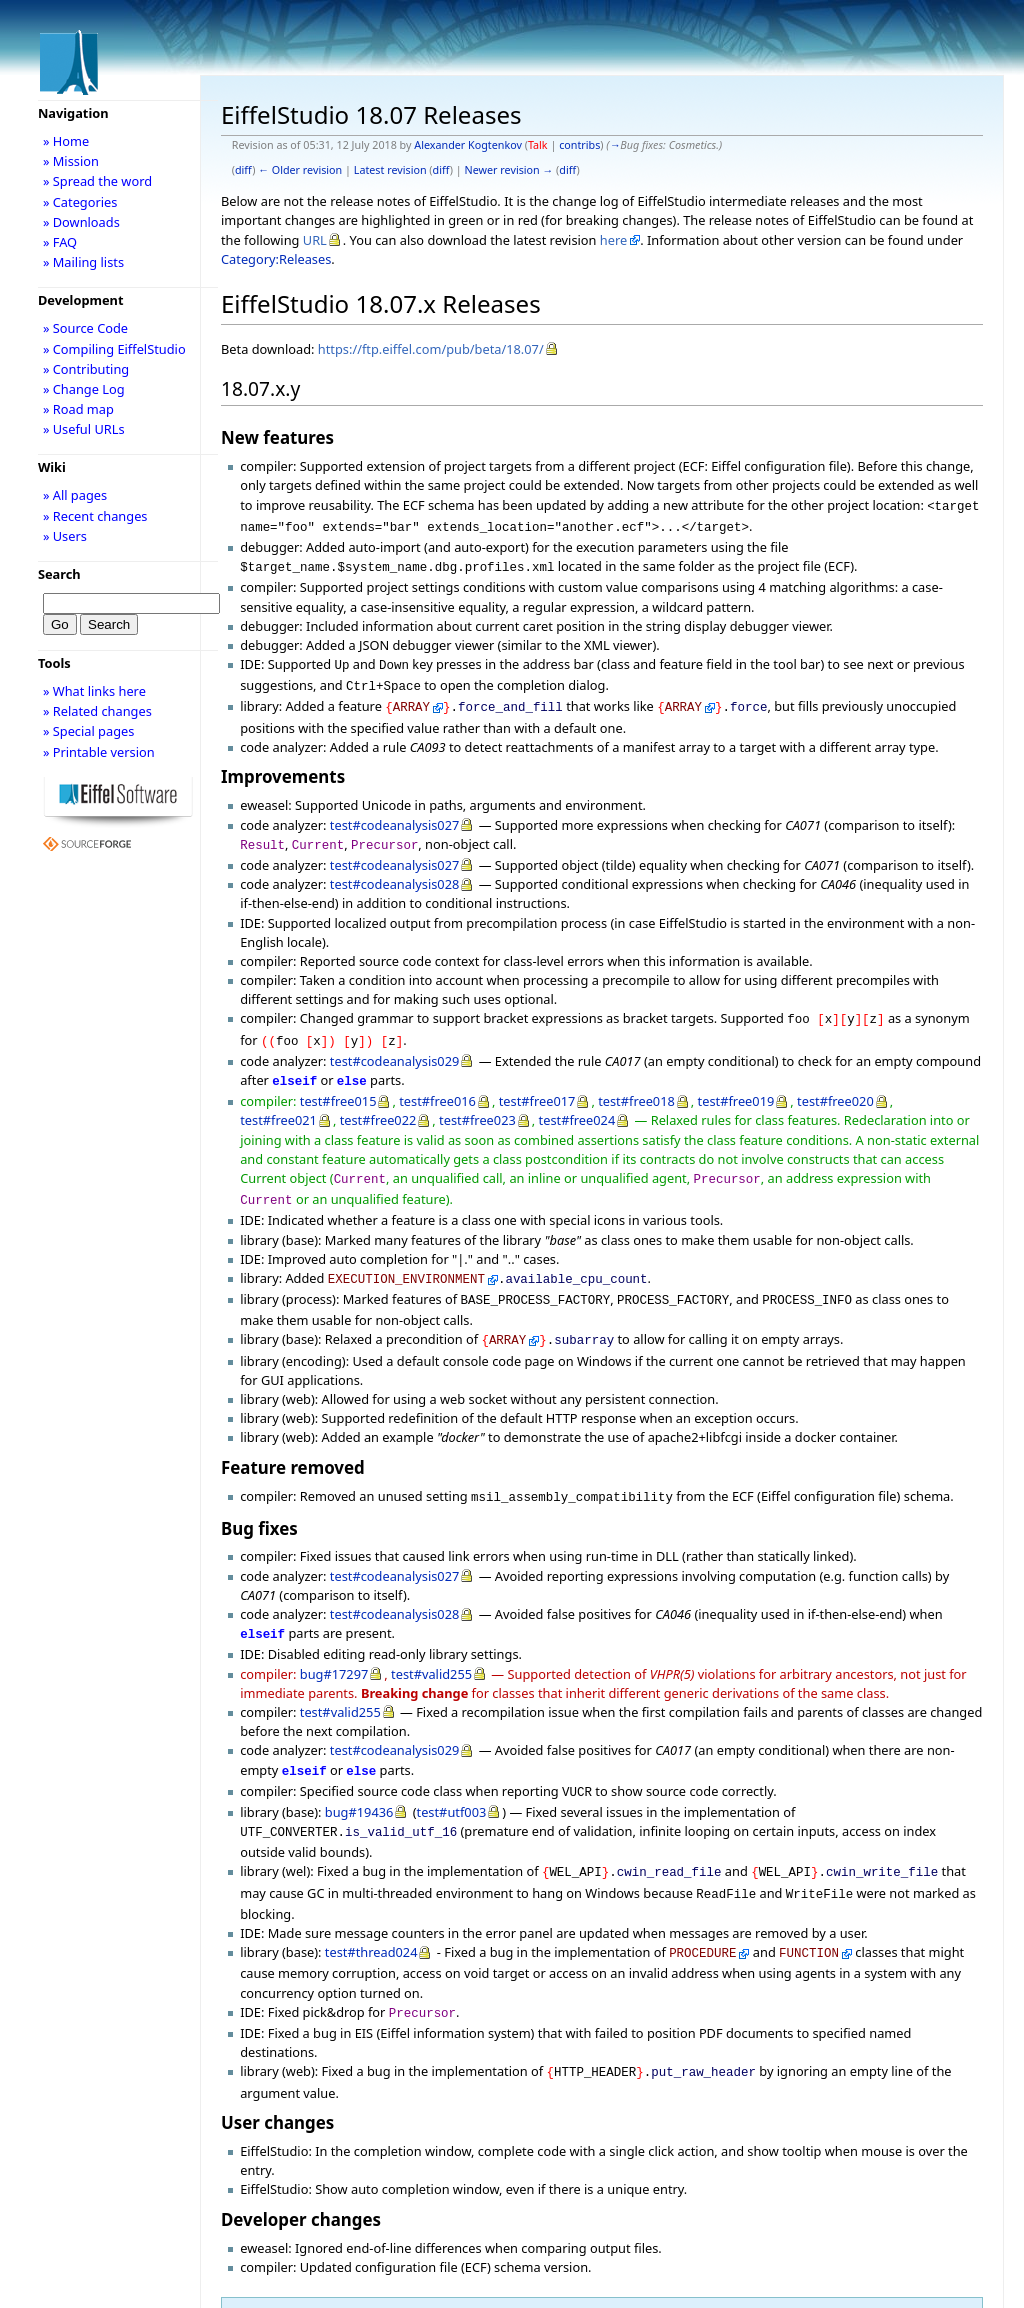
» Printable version (99, 752)
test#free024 (577, 1100)
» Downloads (81, 222)
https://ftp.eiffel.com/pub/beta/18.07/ (431, 349)
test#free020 (835, 1081)
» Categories (80, 202)
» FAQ (60, 242)
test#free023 (477, 1100)
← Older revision (300, 170)
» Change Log (84, 389)
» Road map (78, 409)
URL (315, 240)
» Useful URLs (84, 429)
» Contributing (86, 369)
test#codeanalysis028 (394, 870)
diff (243, 170)
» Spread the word (97, 181)
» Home (66, 141)
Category (254, 2262)
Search (59, 574)
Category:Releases (276, 259)
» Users (65, 536)
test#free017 (537, 1081)
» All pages (75, 495)
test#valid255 (431, 1640)
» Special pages (88, 731)
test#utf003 (452, 1774)
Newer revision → (509, 170)
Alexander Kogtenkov (468, 145)
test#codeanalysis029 (394, 1043)
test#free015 (338, 1081)
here (613, 240)
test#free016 (437, 1081)
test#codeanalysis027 (394, 813)
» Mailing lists (83, 262)
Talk (538, 145)
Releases (272, 2281)
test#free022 (378, 1100)
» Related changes (97, 711)
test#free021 (278, 1100)
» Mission (71, 161)
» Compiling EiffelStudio (114, 349)
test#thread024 (371, 1908)
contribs (579, 145)
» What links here (94, 691)
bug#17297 (334, 1640)
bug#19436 (359, 1774)
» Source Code (85, 328)
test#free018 (636, 1081)
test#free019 (736, 1081)
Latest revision (390, 170)
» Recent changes (95, 516)
